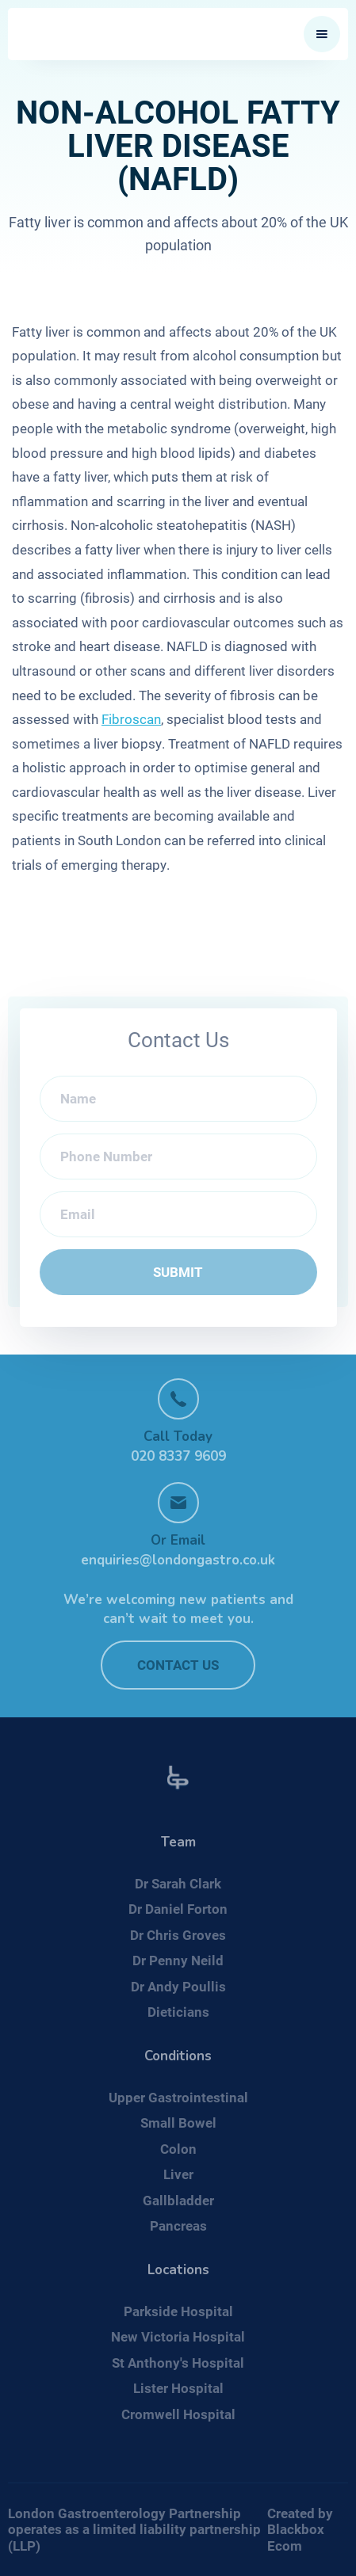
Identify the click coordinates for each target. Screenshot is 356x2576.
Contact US (178, 1665)
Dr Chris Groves (178, 1935)
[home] (131, 34)
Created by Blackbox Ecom (300, 2529)
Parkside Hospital (178, 2311)
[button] (322, 34)
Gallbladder (178, 2200)
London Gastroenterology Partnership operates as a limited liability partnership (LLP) (134, 2529)
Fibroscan (131, 719)
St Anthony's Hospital (178, 2362)
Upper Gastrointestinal (178, 2097)
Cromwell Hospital (178, 2414)
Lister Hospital (178, 2388)
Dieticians (178, 2011)
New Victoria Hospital (178, 2336)
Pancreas (178, 2225)
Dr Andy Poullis (178, 1986)
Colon (178, 2149)
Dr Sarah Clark (178, 1883)
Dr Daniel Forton (178, 1909)
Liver (178, 2174)
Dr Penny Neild (178, 1960)
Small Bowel (178, 2122)
